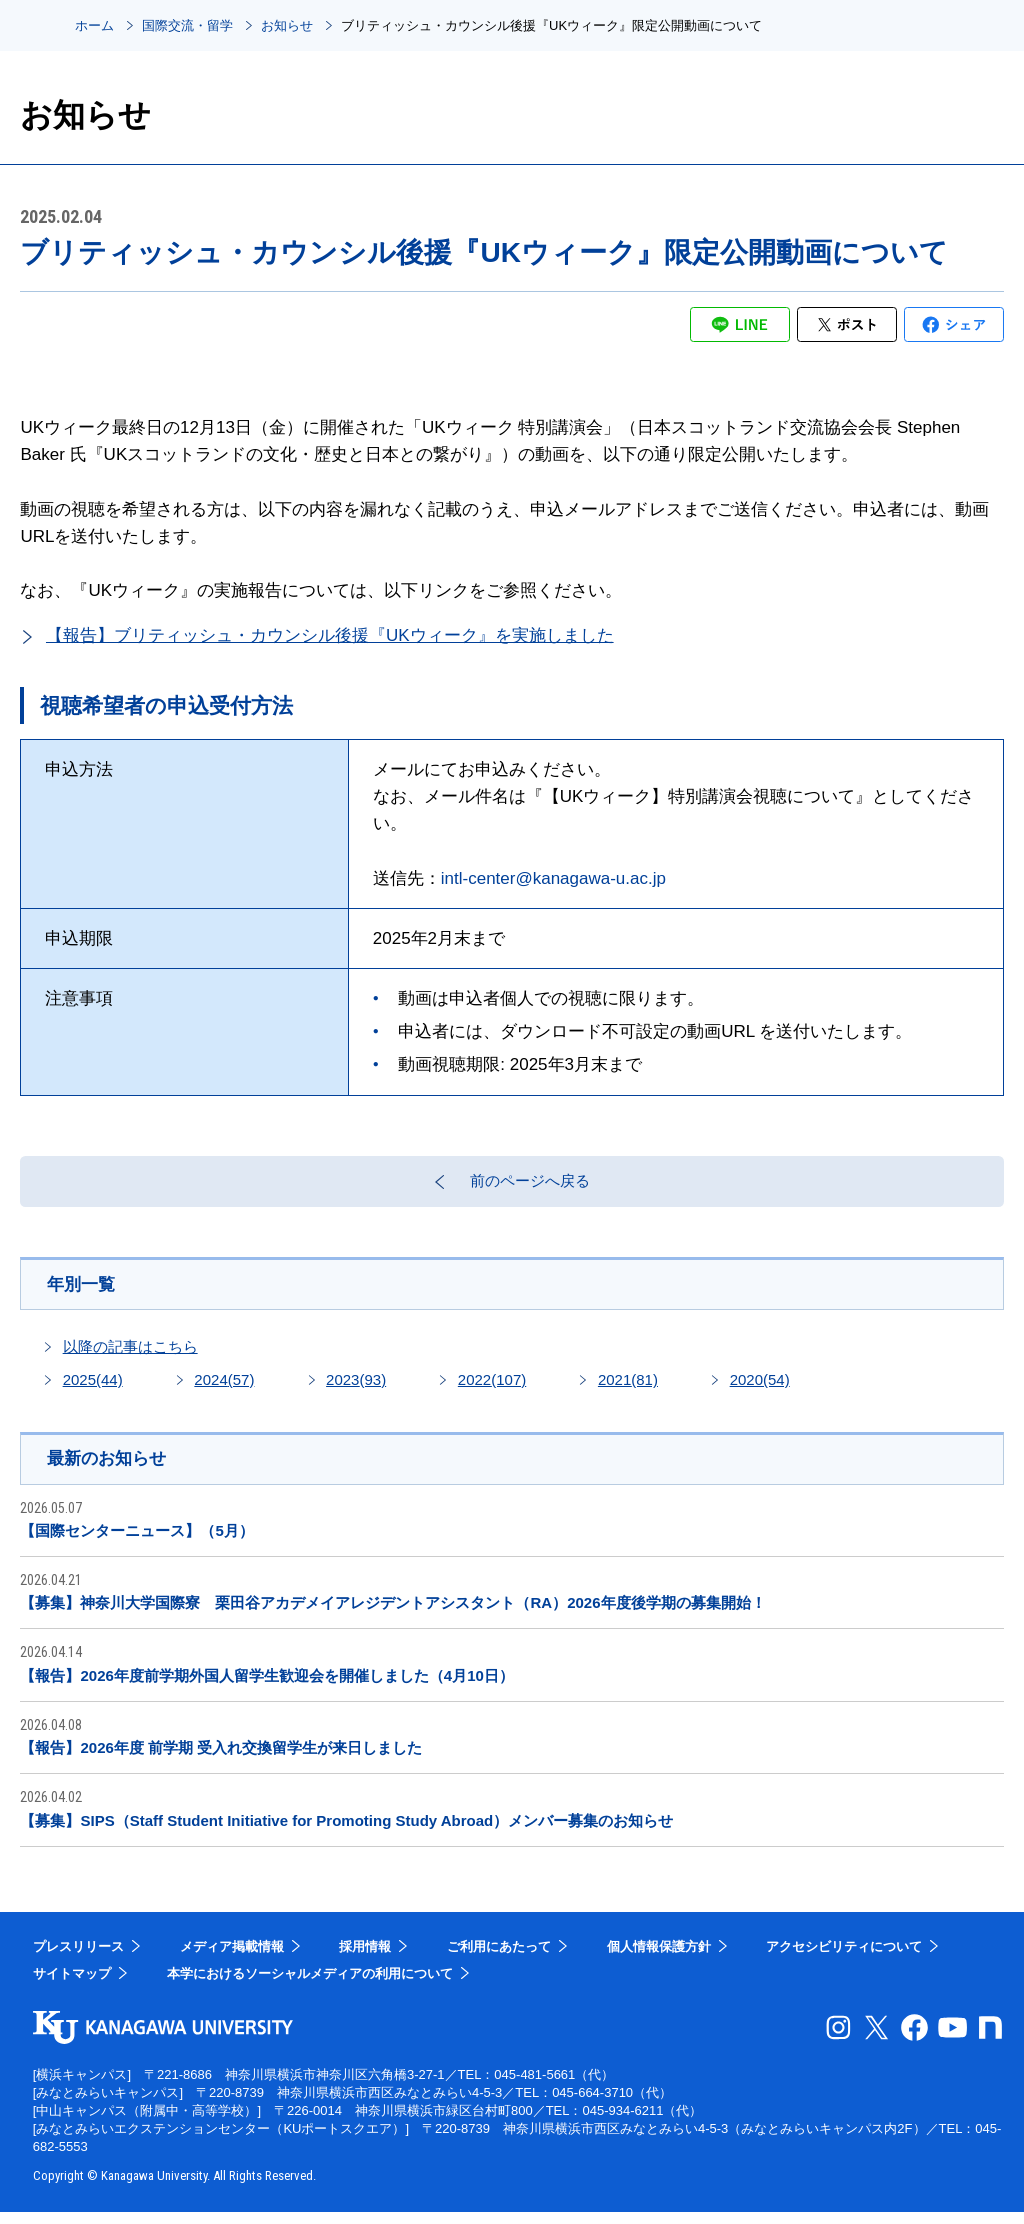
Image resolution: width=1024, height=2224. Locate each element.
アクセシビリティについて (844, 1958)
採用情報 (365, 1958)
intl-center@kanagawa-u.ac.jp (553, 878)
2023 (356, 1390)
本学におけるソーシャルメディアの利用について (310, 1985)
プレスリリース (78, 1958)
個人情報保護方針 (659, 1958)
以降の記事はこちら (130, 1357)
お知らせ (287, 25)
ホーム (94, 25)
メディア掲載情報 (232, 1958)
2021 (628, 1390)
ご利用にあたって (499, 1958)
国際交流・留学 (187, 25)
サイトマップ (72, 1985)
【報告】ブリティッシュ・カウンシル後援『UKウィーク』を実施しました (330, 635)
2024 (224, 1390)
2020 (760, 1390)
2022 (492, 1390)
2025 (93, 1390)
